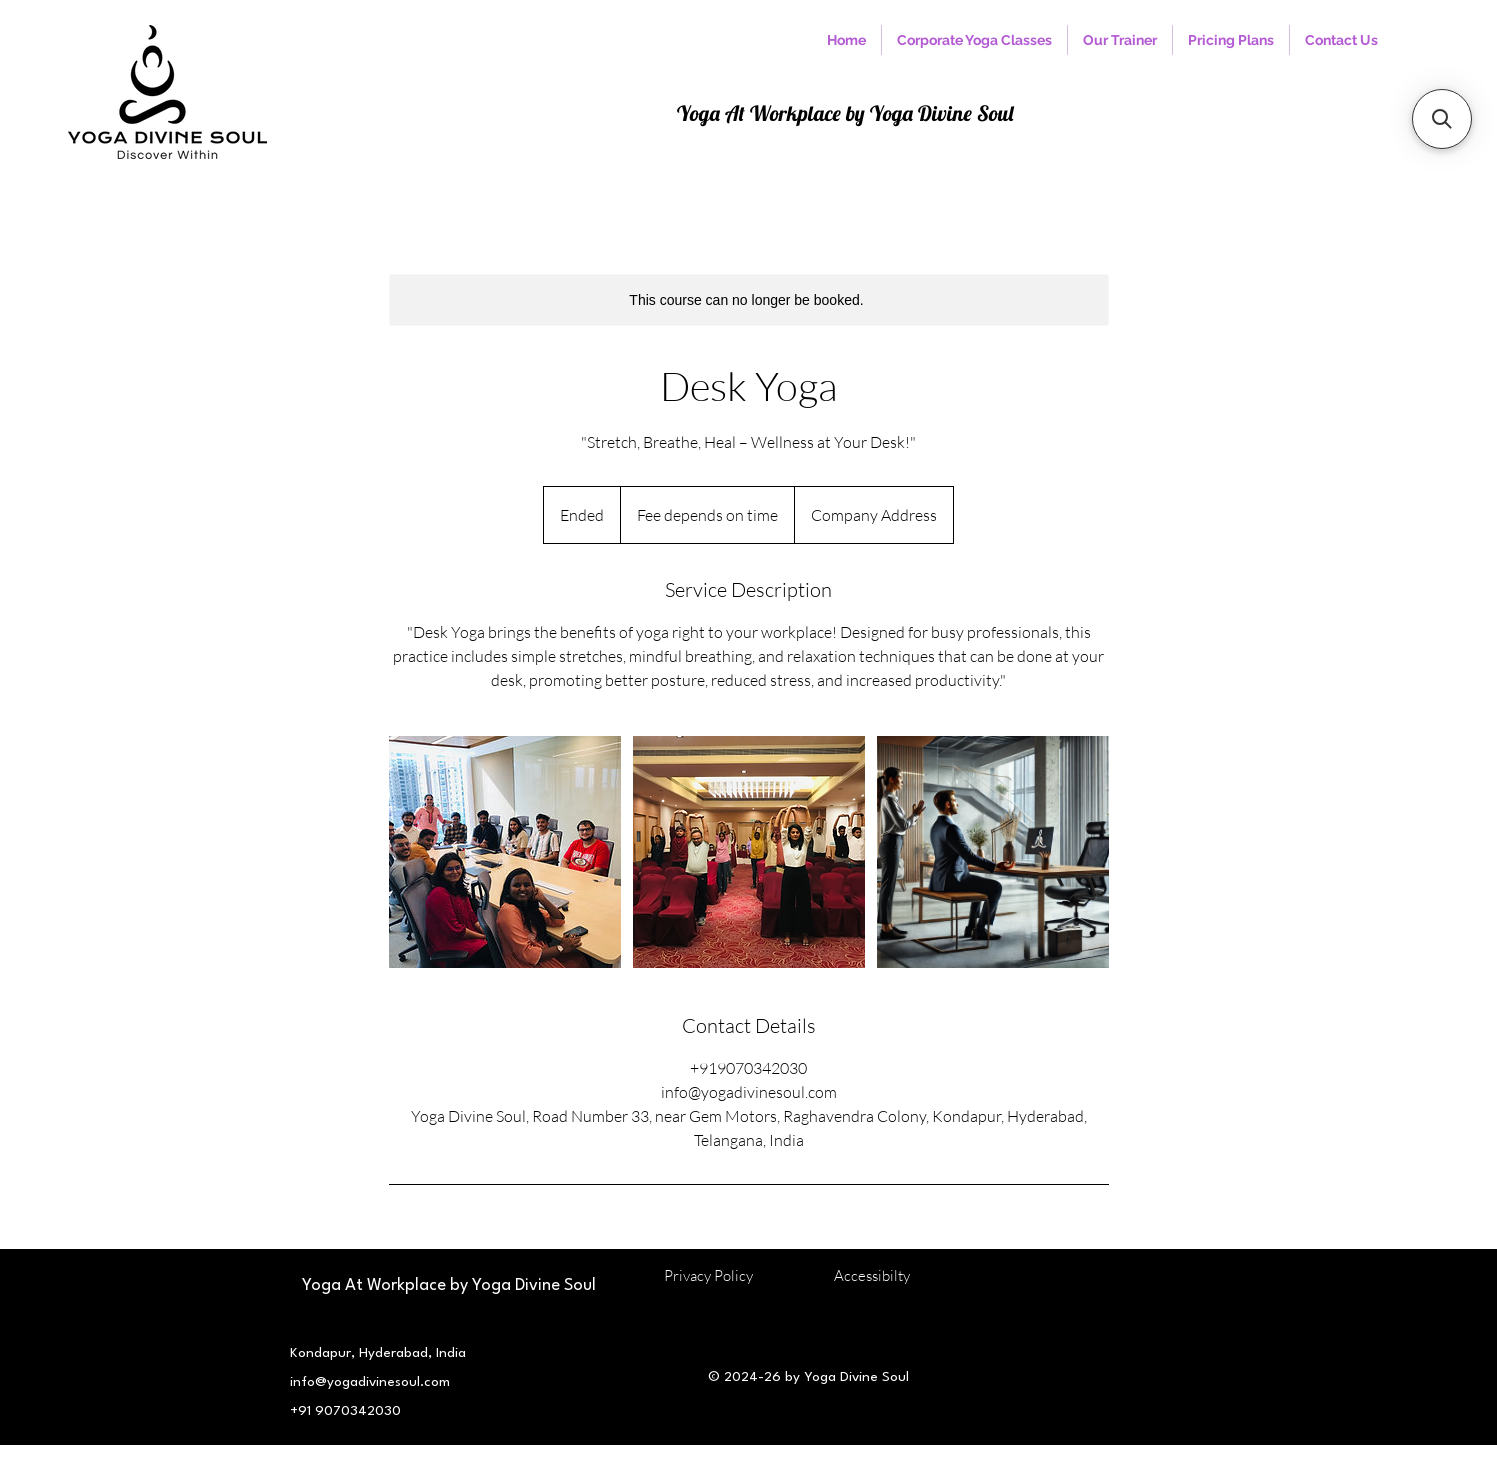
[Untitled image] (505, 852)
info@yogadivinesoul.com (370, 1382)
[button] (1442, 119)
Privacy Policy (707, 1275)
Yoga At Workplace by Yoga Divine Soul (845, 113)
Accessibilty (872, 1275)
